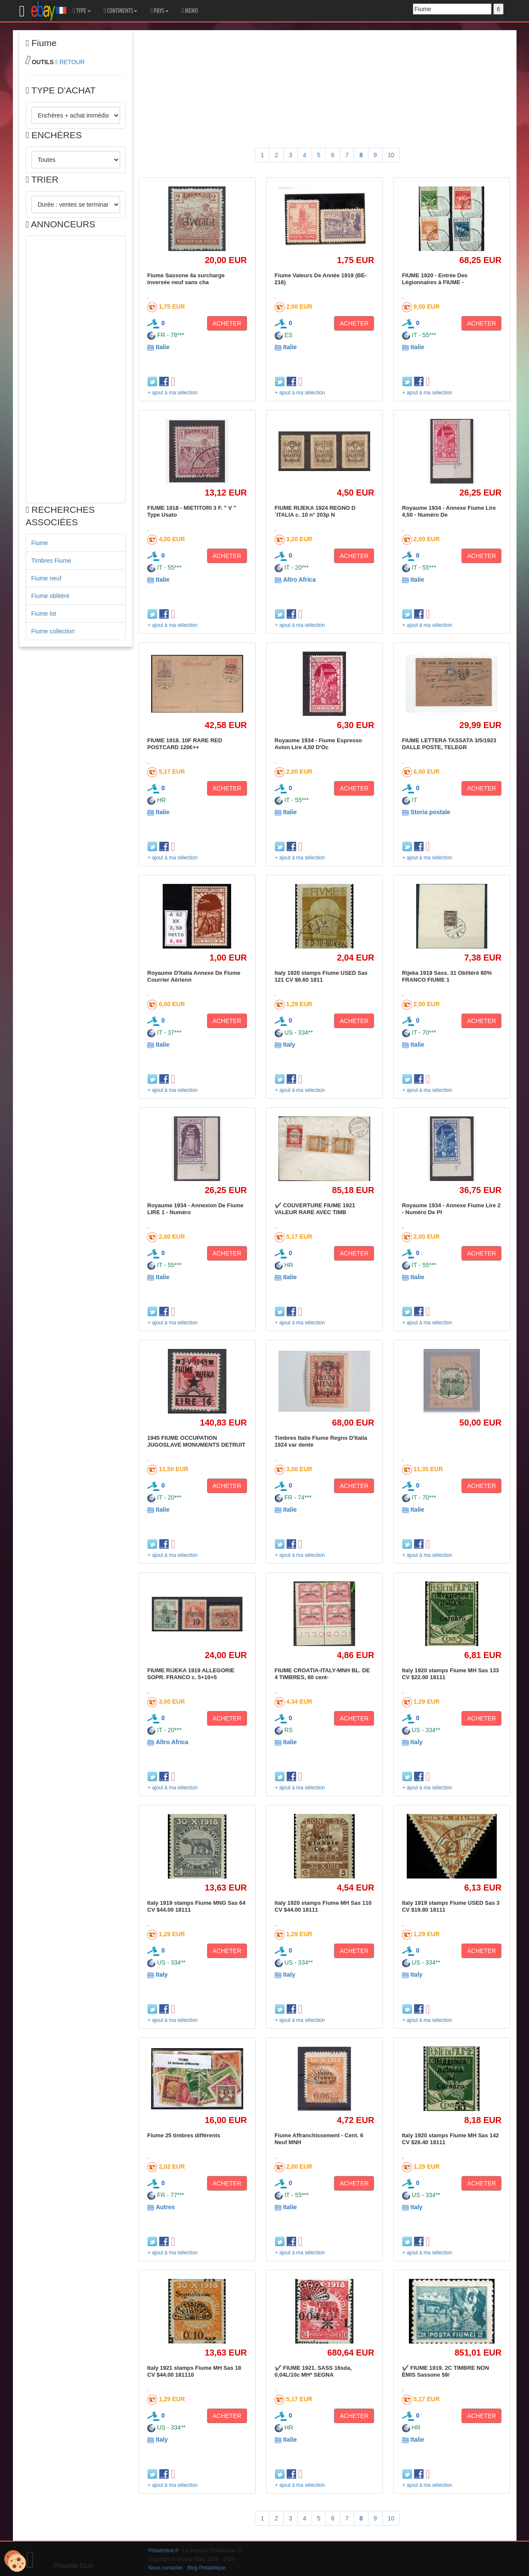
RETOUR (72, 62)
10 (391, 155)
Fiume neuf (46, 578)
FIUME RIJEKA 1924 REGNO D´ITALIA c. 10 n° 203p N (315, 511)
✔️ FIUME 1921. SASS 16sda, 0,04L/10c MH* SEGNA (313, 2371)
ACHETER (227, 323)
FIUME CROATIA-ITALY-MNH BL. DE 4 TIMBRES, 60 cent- (322, 1673)
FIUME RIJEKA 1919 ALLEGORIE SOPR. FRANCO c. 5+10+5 (191, 1673)
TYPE (81, 10)
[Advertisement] (76, 369)
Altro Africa (299, 579)
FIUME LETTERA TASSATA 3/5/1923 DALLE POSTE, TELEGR (449, 743)
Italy (289, 1044)
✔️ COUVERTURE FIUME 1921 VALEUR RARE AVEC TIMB (315, 1208)
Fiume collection (53, 631)
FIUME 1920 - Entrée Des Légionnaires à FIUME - (434, 278)
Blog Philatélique (206, 2568)
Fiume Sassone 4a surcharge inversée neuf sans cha (186, 278)
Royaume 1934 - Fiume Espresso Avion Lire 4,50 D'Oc (318, 743)
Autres (165, 2207)
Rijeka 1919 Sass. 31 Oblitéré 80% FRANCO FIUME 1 (447, 976)
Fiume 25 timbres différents (183, 2135)
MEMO (190, 10)
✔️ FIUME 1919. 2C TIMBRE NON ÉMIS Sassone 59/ (445, 2371)
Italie (163, 347)
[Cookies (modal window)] (15, 2561)
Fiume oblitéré (50, 595)
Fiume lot (43, 613)
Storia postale (431, 812)
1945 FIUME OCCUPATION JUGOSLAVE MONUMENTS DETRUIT (196, 1441)
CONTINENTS (121, 10)
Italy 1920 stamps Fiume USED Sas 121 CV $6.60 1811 (321, 976)
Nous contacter (165, 2568)
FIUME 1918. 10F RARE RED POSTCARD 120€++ (184, 743)
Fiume (39, 542)
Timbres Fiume (51, 560)
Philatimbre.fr (163, 2551)
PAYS (159, 10)
